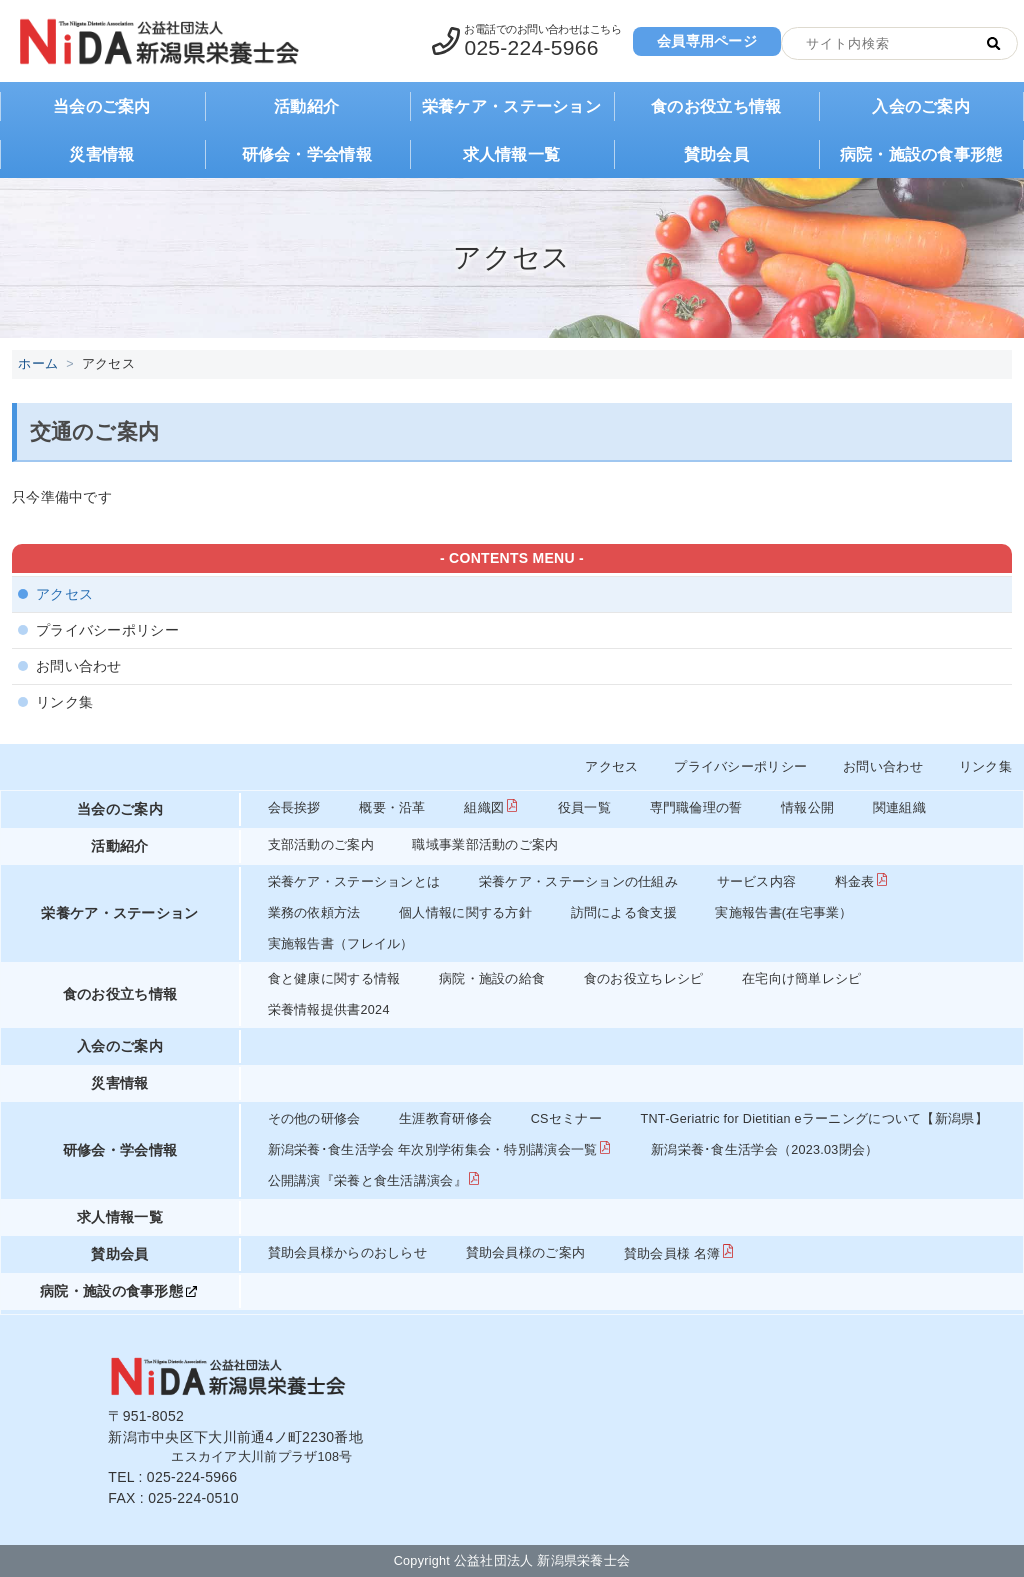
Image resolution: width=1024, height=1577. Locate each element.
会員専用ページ (707, 41)
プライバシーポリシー (107, 630)
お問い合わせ (79, 666)
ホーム (38, 364)
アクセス (64, 594)
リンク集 (64, 702)
